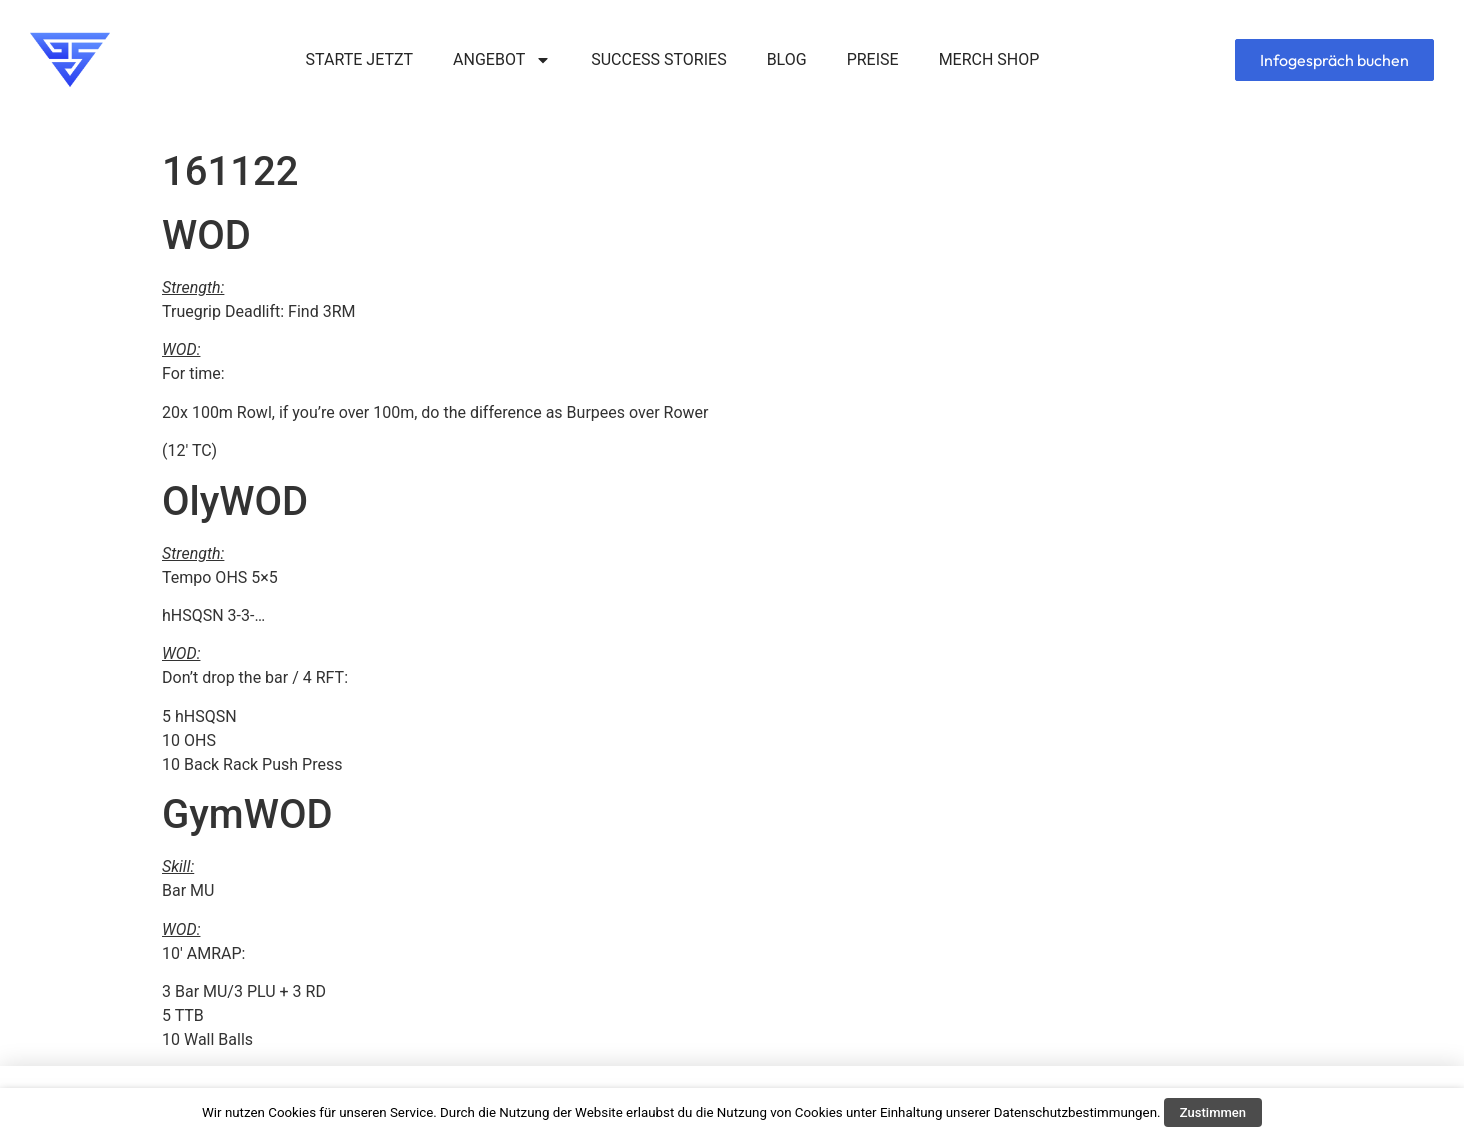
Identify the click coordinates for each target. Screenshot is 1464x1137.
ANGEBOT (502, 60)
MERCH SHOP (989, 59)
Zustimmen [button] (1213, 1112)
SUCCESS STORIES (658, 59)
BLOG (787, 59)
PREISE (873, 59)
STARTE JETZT (359, 59)
